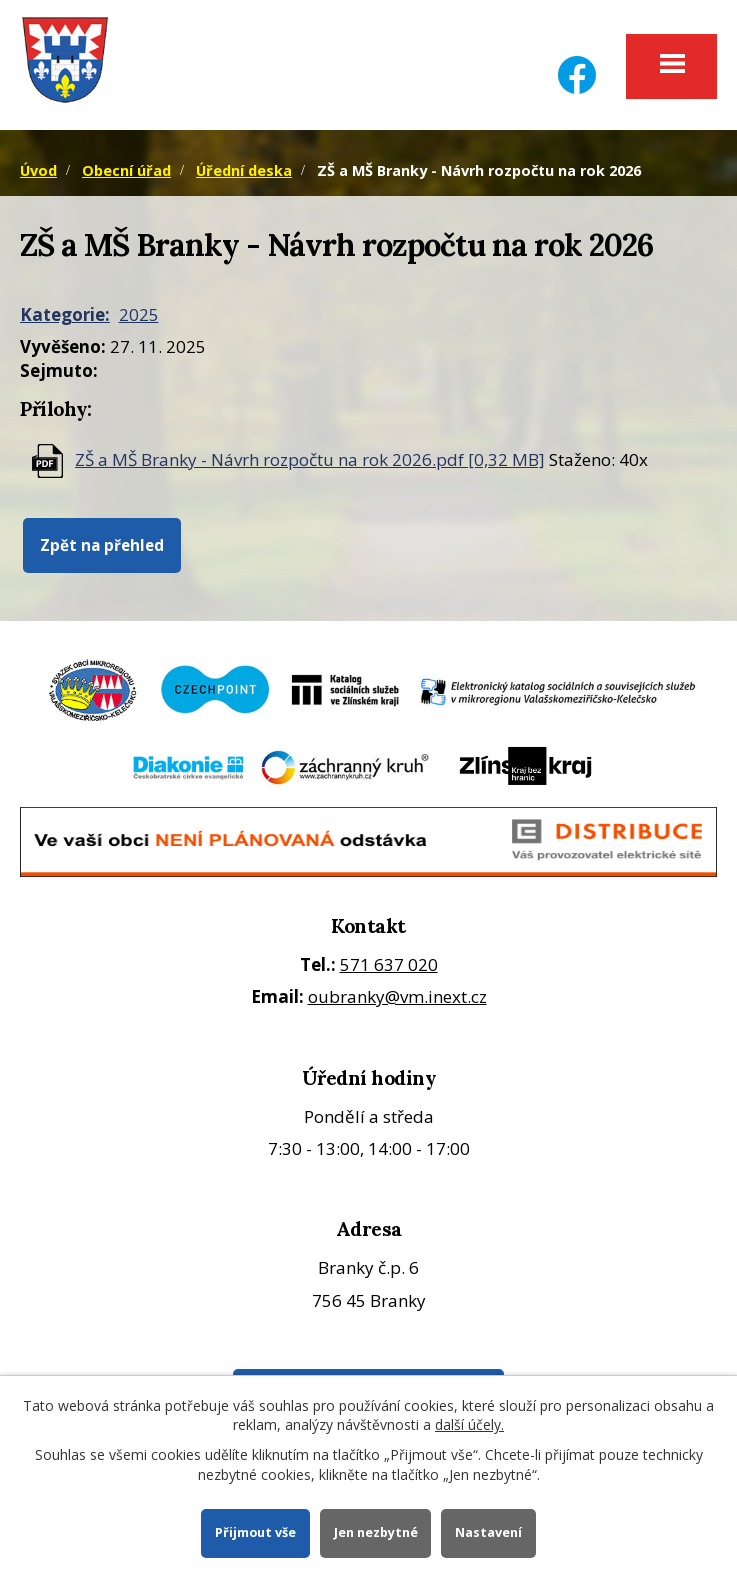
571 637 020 (389, 964)
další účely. (469, 1424)
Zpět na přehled (102, 545)
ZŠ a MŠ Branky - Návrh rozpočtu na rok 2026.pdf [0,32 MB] (310, 459)
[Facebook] (577, 62)
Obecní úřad (126, 170)
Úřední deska (244, 170)
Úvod (38, 170)
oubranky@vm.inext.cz (397, 996)
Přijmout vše (255, 1532)
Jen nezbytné (376, 1532)
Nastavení (488, 1532)
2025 (139, 314)
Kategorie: (65, 314)
